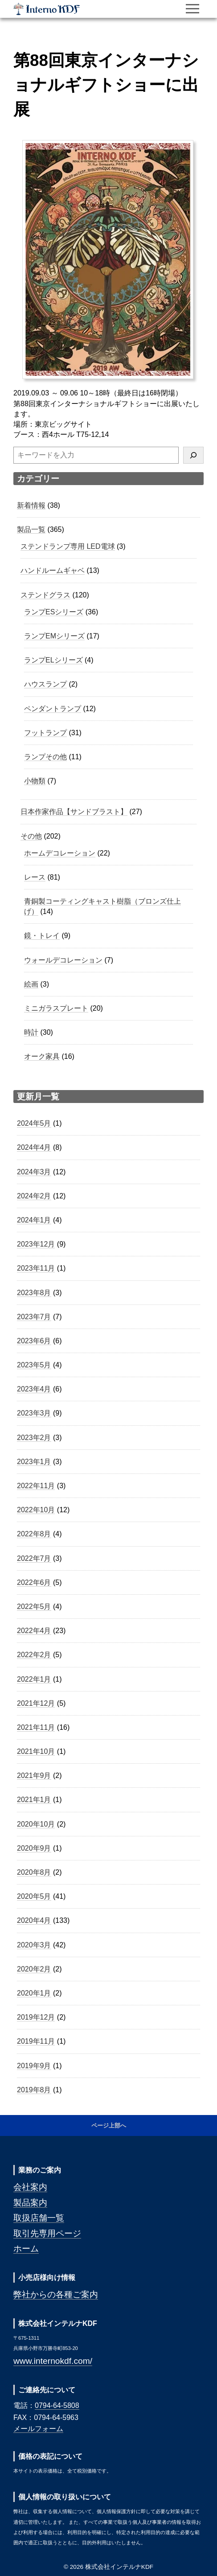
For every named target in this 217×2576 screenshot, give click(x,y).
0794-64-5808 (57, 2405)
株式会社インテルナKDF (46, 9)
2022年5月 (34, 1606)
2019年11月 (36, 2041)
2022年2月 (34, 1654)
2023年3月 (34, 1413)
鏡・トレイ (42, 935)
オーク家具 (42, 1056)
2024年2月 (34, 1196)
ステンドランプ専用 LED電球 (67, 546)
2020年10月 (36, 1824)
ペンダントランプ (52, 708)
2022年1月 (34, 1679)
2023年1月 (34, 1461)
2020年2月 (34, 1969)
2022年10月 (36, 1510)
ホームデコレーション (59, 853)
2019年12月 (36, 2017)
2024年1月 (34, 1220)
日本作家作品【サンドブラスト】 (73, 811)
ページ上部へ (108, 2125)
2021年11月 (36, 1727)
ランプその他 (45, 757)
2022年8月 (34, 1534)
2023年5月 (34, 1365)
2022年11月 (36, 1486)
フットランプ (45, 733)
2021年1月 (34, 1799)
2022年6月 (34, 1582)
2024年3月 (34, 1172)
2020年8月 (34, 1872)
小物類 (34, 781)
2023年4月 (34, 1389)
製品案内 (30, 2202)
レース (34, 877)
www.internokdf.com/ (52, 2361)
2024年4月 (34, 1147)
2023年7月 (34, 1317)
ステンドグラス (45, 595)
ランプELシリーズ (53, 660)
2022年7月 (34, 1558)
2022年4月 (34, 1630)
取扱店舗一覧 (38, 2217)
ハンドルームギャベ (52, 570)
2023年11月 (36, 1268)
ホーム (26, 2248)
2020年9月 (34, 1848)
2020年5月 (34, 1896)
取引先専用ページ (47, 2233)
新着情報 (31, 505)
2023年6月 (34, 1341)
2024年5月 (34, 1123)
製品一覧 (31, 529)
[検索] (193, 455)
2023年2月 (34, 1437)
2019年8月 (34, 2090)
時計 (31, 1032)
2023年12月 (36, 1244)
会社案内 (30, 2187)
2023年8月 (34, 1292)
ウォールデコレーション (63, 960)
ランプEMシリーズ (54, 636)
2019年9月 (34, 2066)
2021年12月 (36, 1703)
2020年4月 (34, 1920)
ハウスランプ (45, 684)
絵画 (31, 984)
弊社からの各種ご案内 (55, 2294)
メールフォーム (38, 2428)
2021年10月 (36, 1751)
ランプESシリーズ (53, 612)
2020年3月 (34, 1945)
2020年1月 (34, 1993)
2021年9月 (34, 1775)
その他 (31, 836)
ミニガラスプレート (56, 1008)
